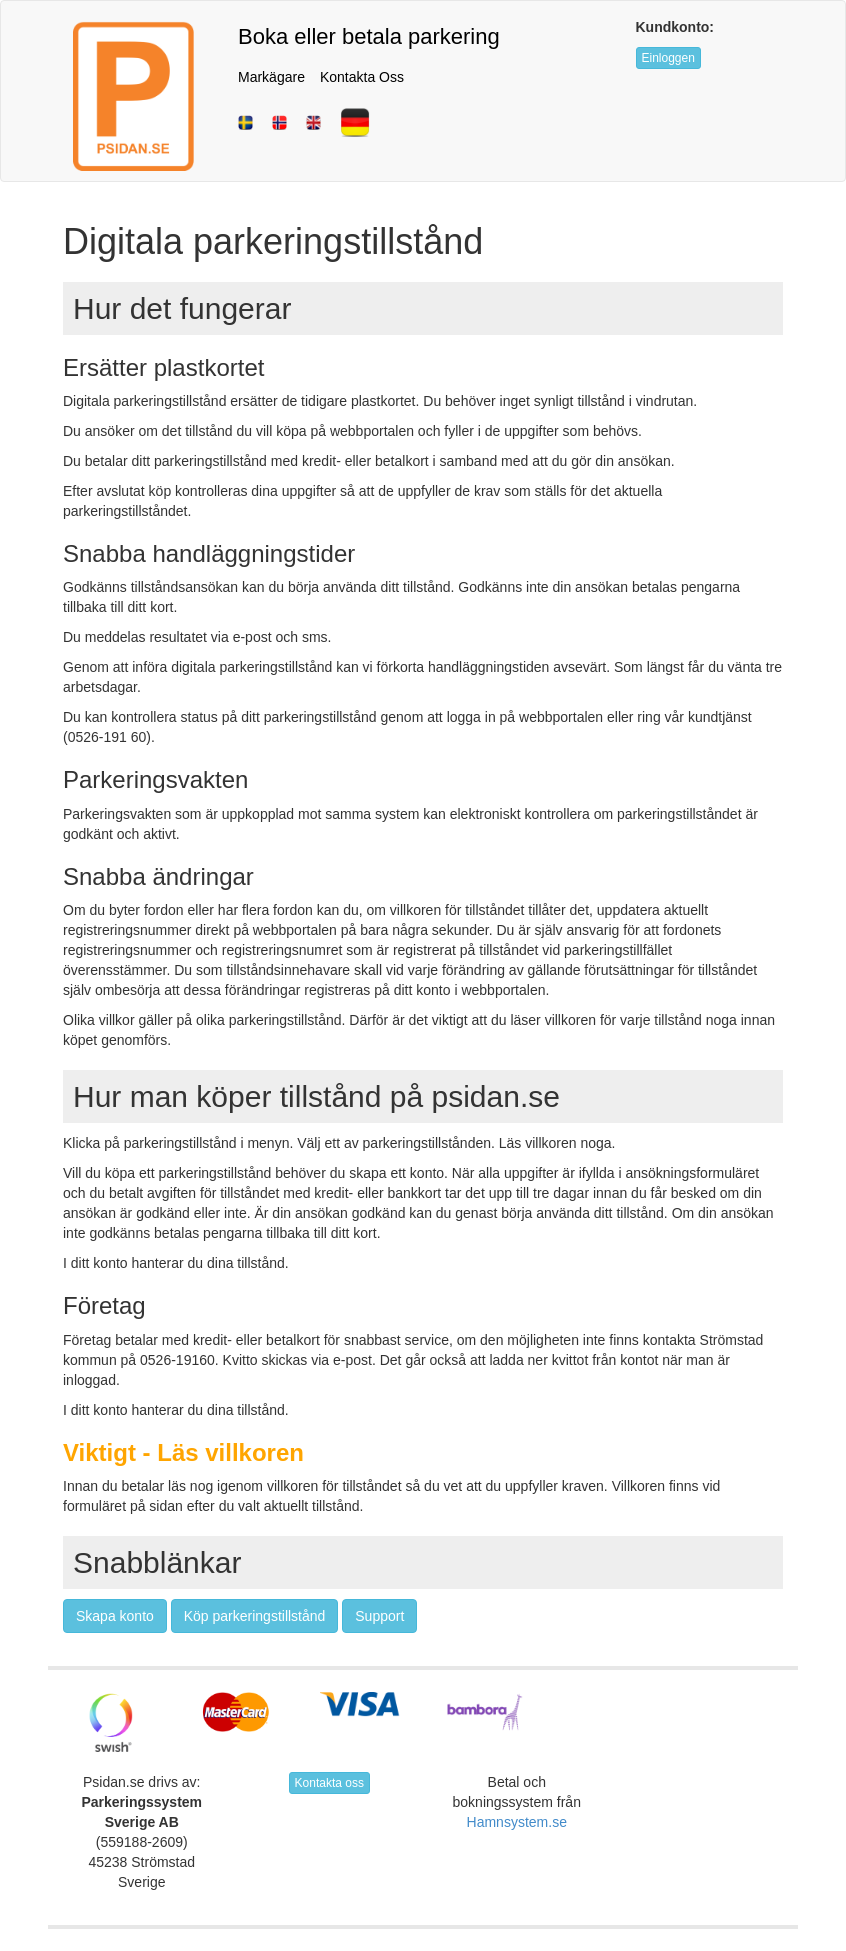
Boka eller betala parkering (369, 36)
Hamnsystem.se (517, 1822)
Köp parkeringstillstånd (255, 1616)
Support (379, 1616)
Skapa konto (115, 1616)
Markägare (271, 77)
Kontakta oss (329, 1783)
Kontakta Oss (362, 77)
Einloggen (668, 58)
